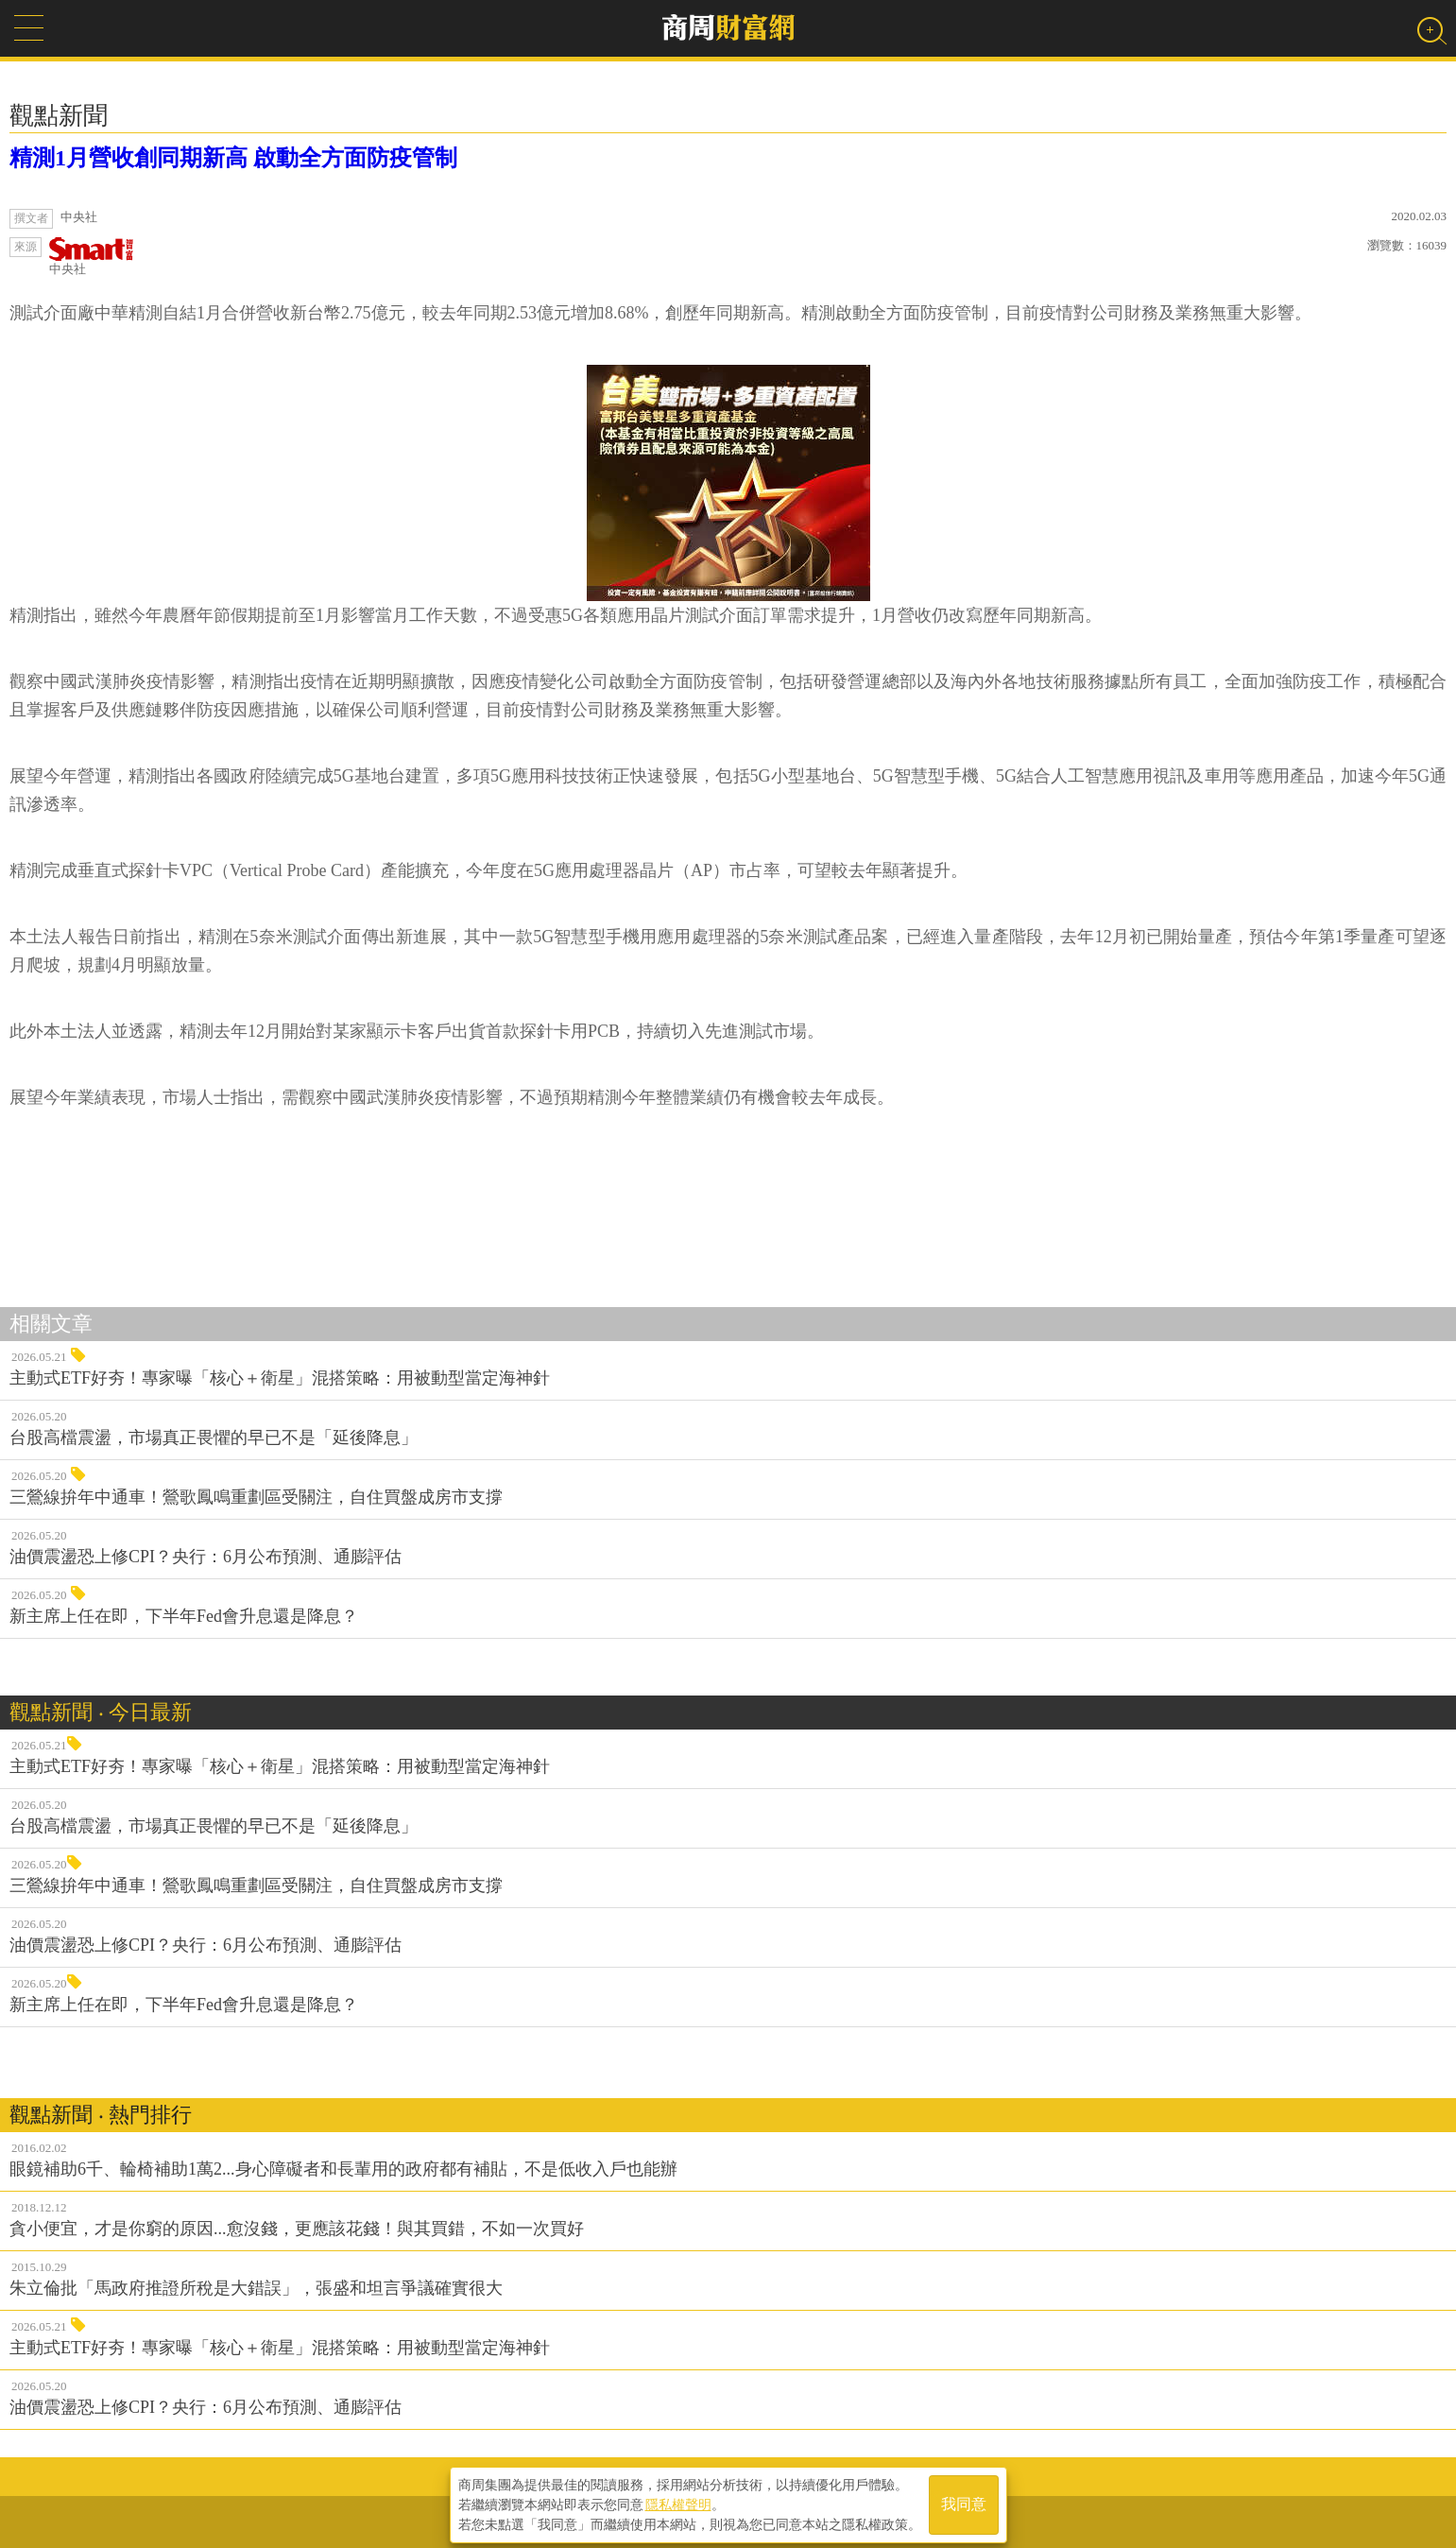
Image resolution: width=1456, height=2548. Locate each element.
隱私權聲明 (678, 2501)
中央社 (91, 256)
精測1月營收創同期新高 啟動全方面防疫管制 (233, 158)
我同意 (963, 2502)
